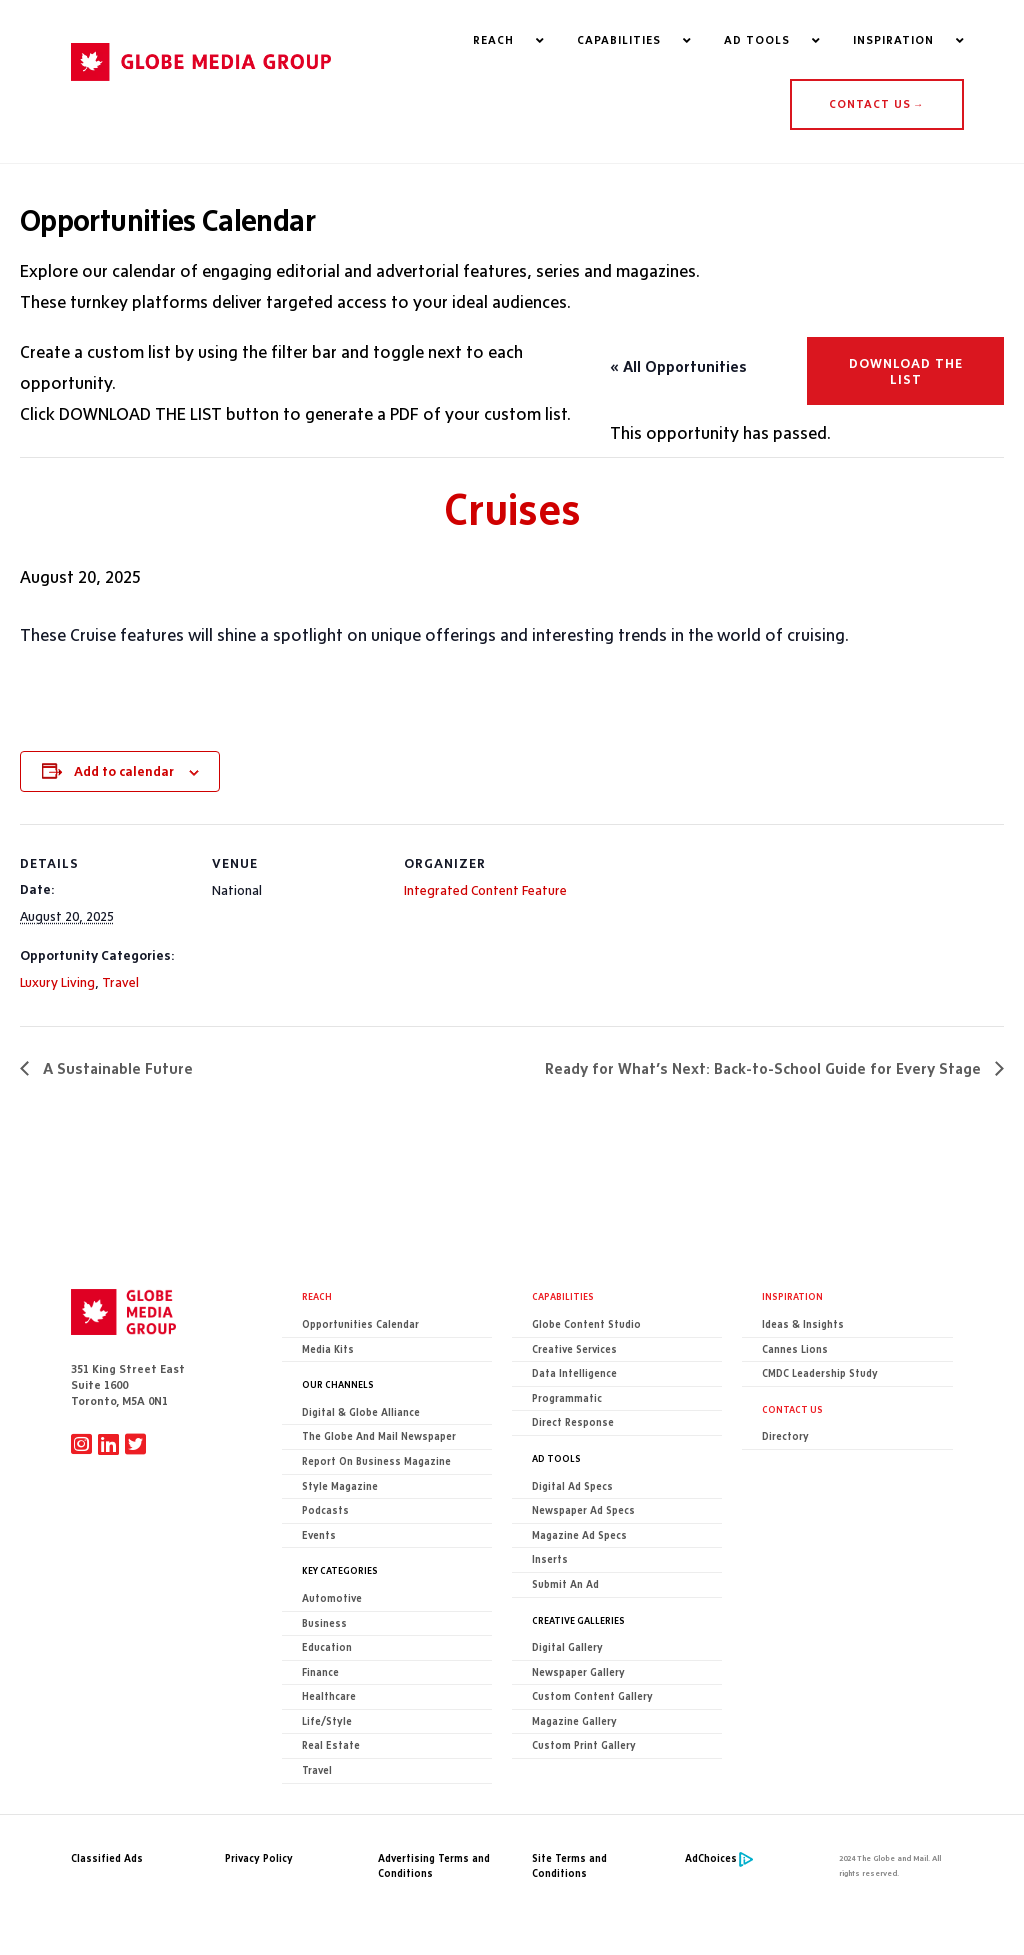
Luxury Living (57, 982)
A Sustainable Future (116, 1068)
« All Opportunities (678, 367)
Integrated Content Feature (485, 890)
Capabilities (563, 1297)
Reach (317, 1297)
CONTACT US (876, 104)
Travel (120, 982)
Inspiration (792, 1297)
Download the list (906, 372)
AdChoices (711, 1858)
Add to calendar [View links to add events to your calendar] (124, 771)
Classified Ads (107, 1858)
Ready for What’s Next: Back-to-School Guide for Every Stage (765, 1068)
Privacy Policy (259, 1858)
